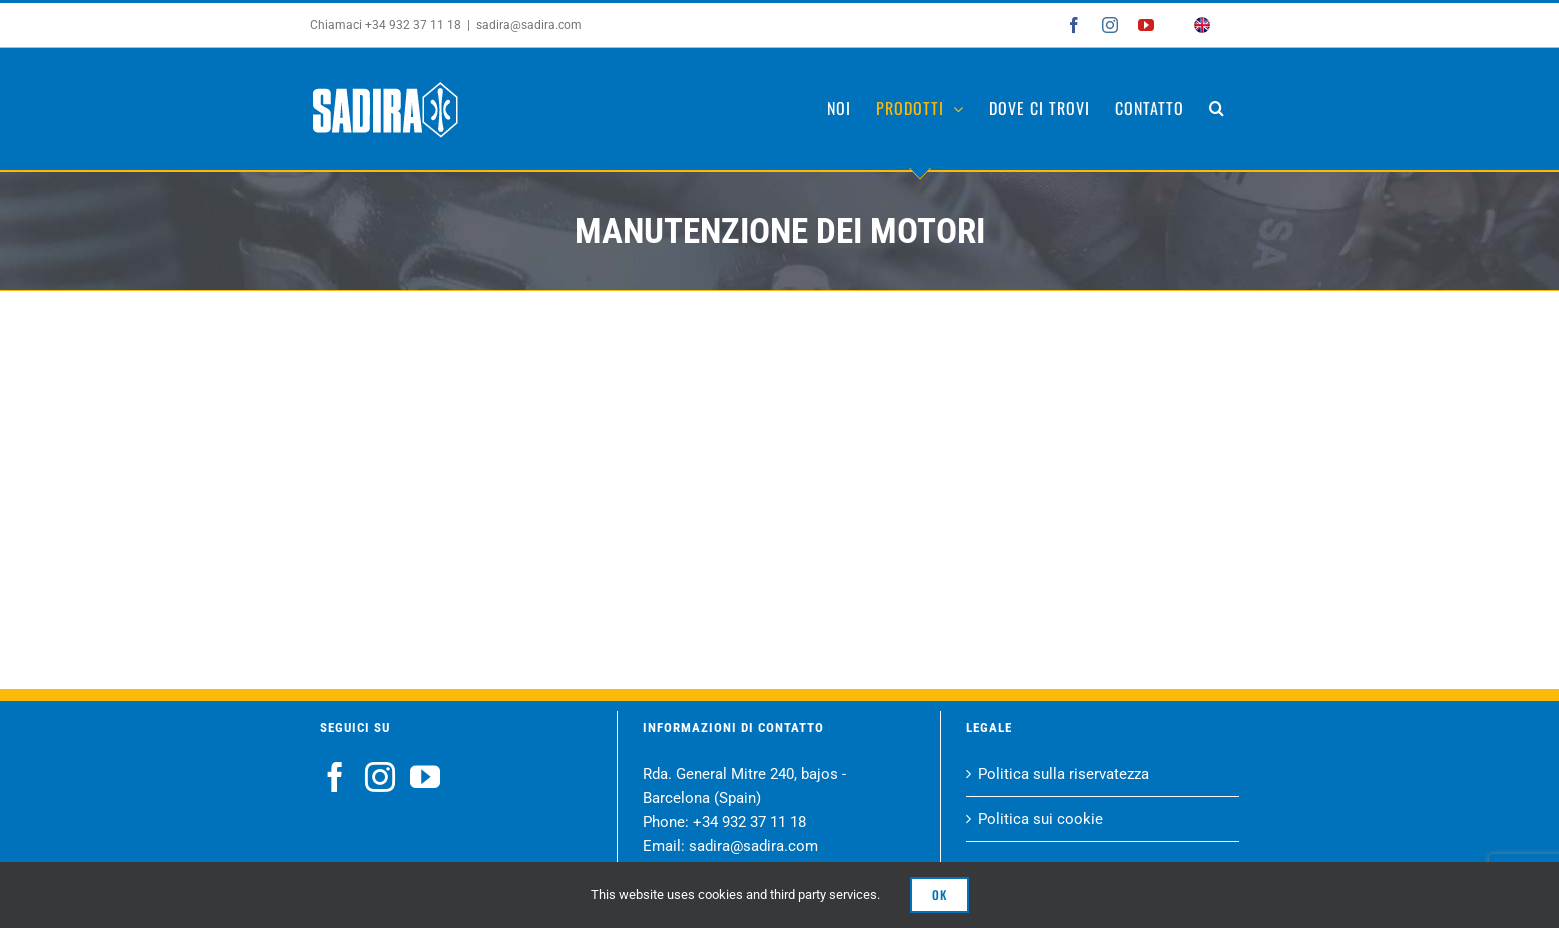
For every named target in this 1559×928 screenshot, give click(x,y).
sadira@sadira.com (524, 25)
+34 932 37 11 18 (744, 822)
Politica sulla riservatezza (1059, 774)
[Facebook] (330, 777)
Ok (939, 894)
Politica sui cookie (1036, 819)
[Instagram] (375, 777)
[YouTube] (420, 777)
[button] (1212, 108)
